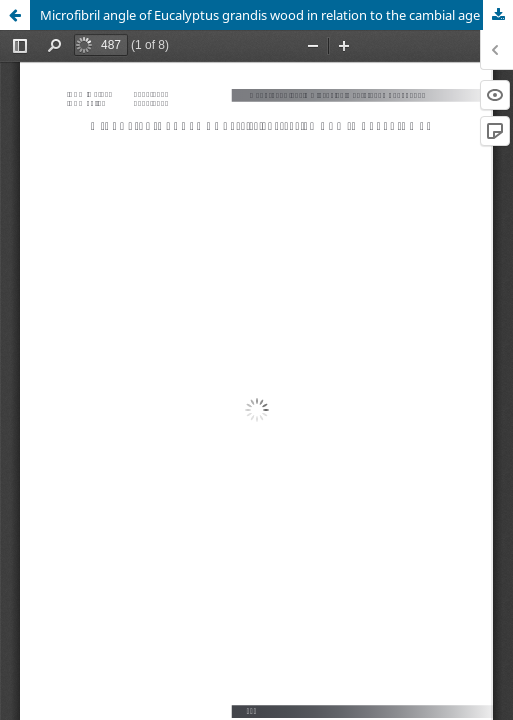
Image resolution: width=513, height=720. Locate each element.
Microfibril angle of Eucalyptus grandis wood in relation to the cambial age (260, 15)
